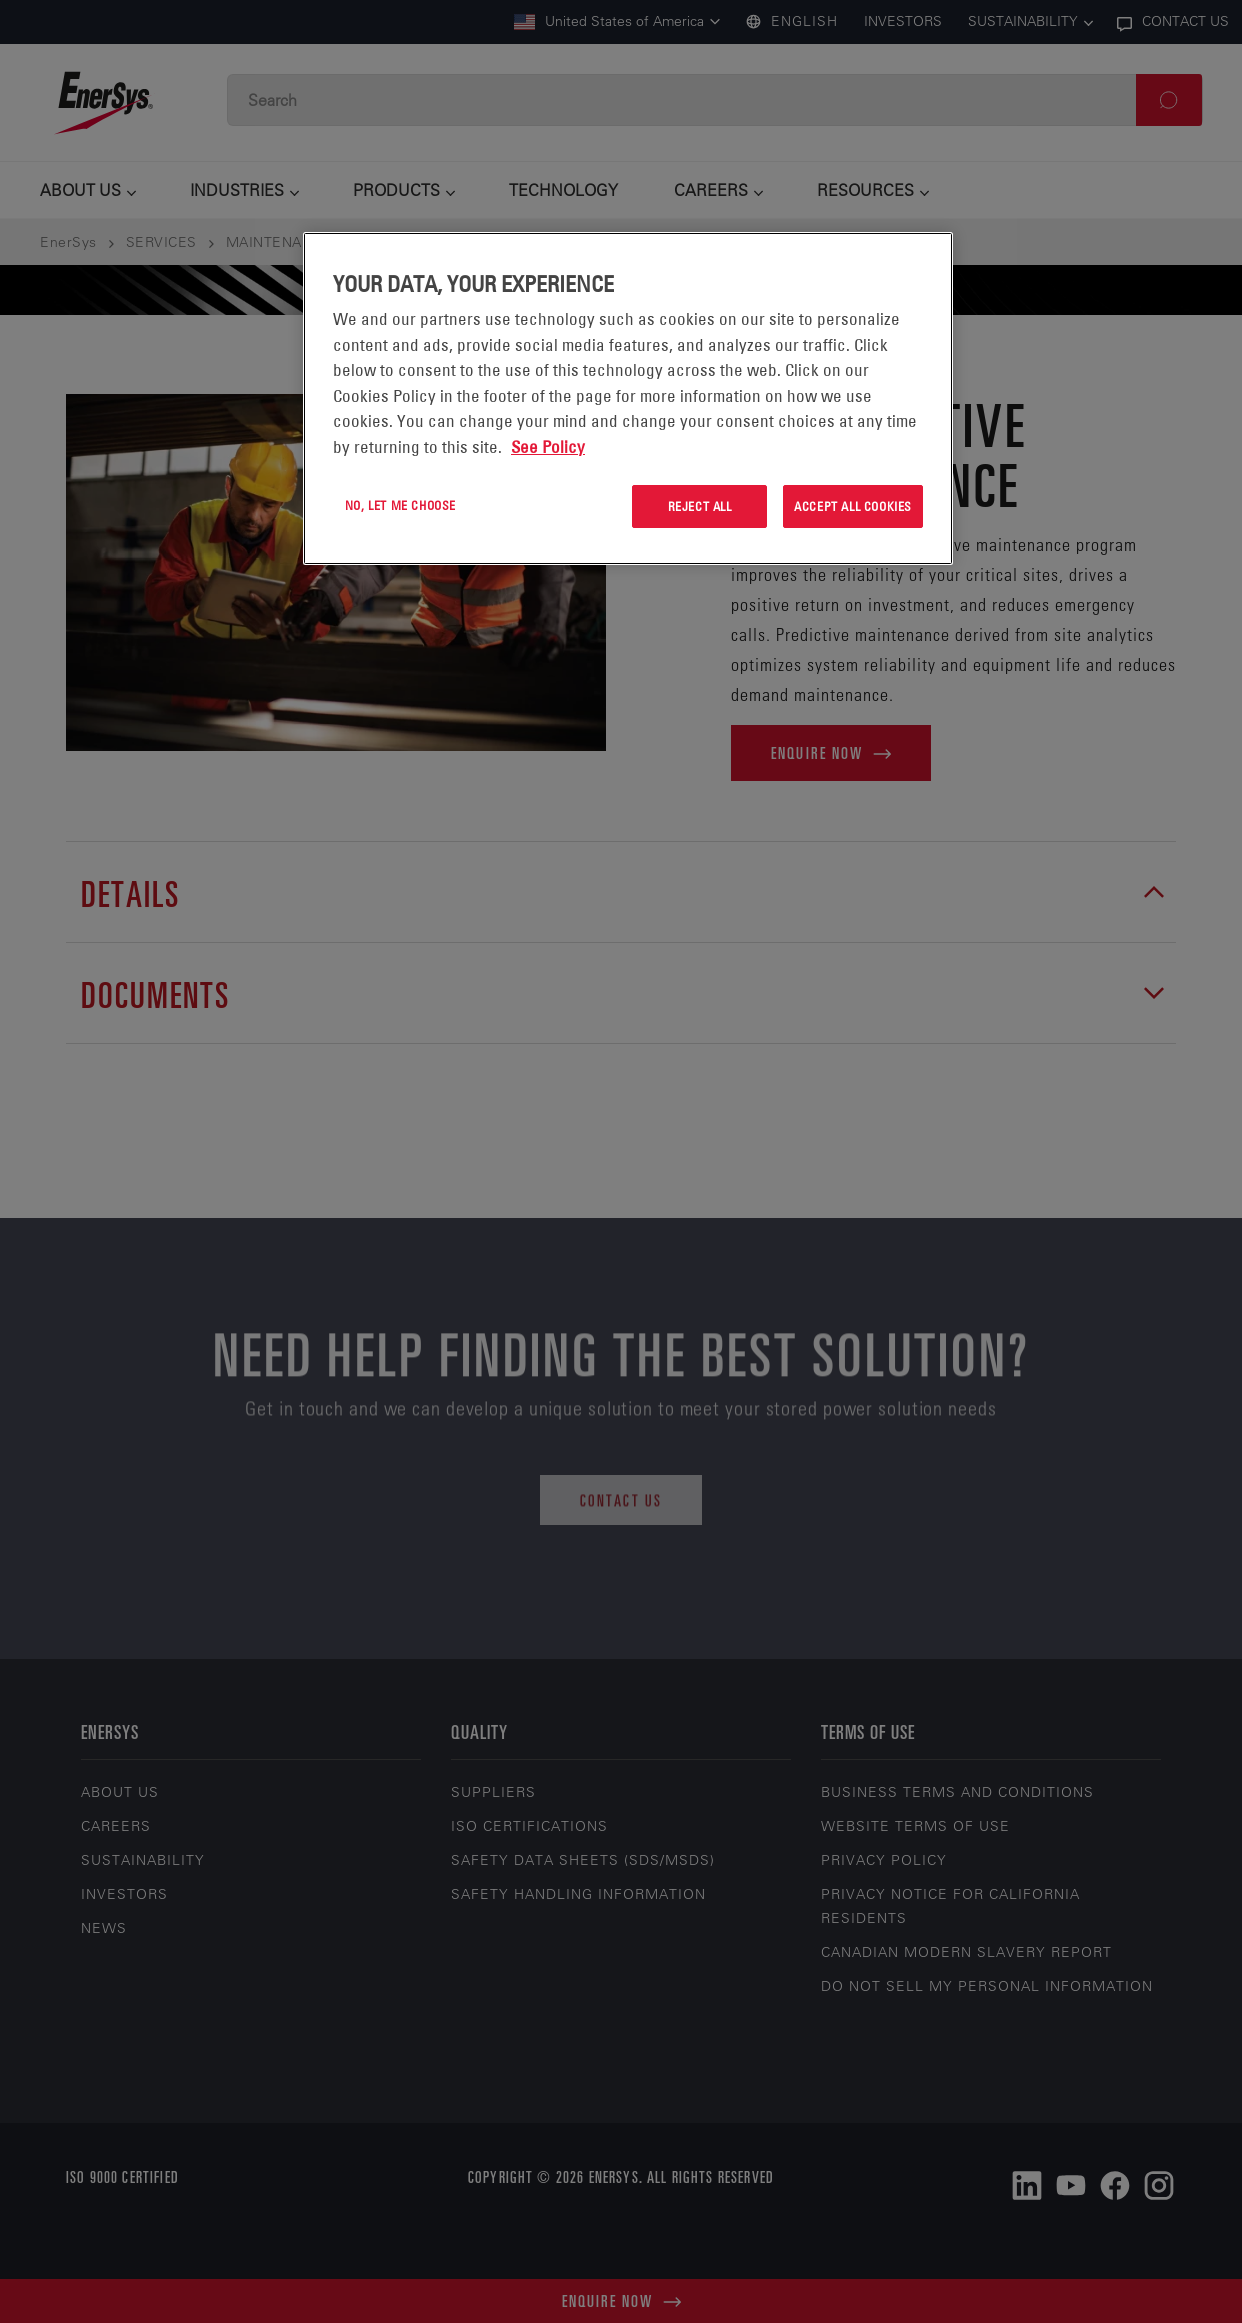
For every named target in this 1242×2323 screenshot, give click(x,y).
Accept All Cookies (853, 506)
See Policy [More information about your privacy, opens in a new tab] (548, 447)
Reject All (700, 506)
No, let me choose (400, 505)
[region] (628, 398)
